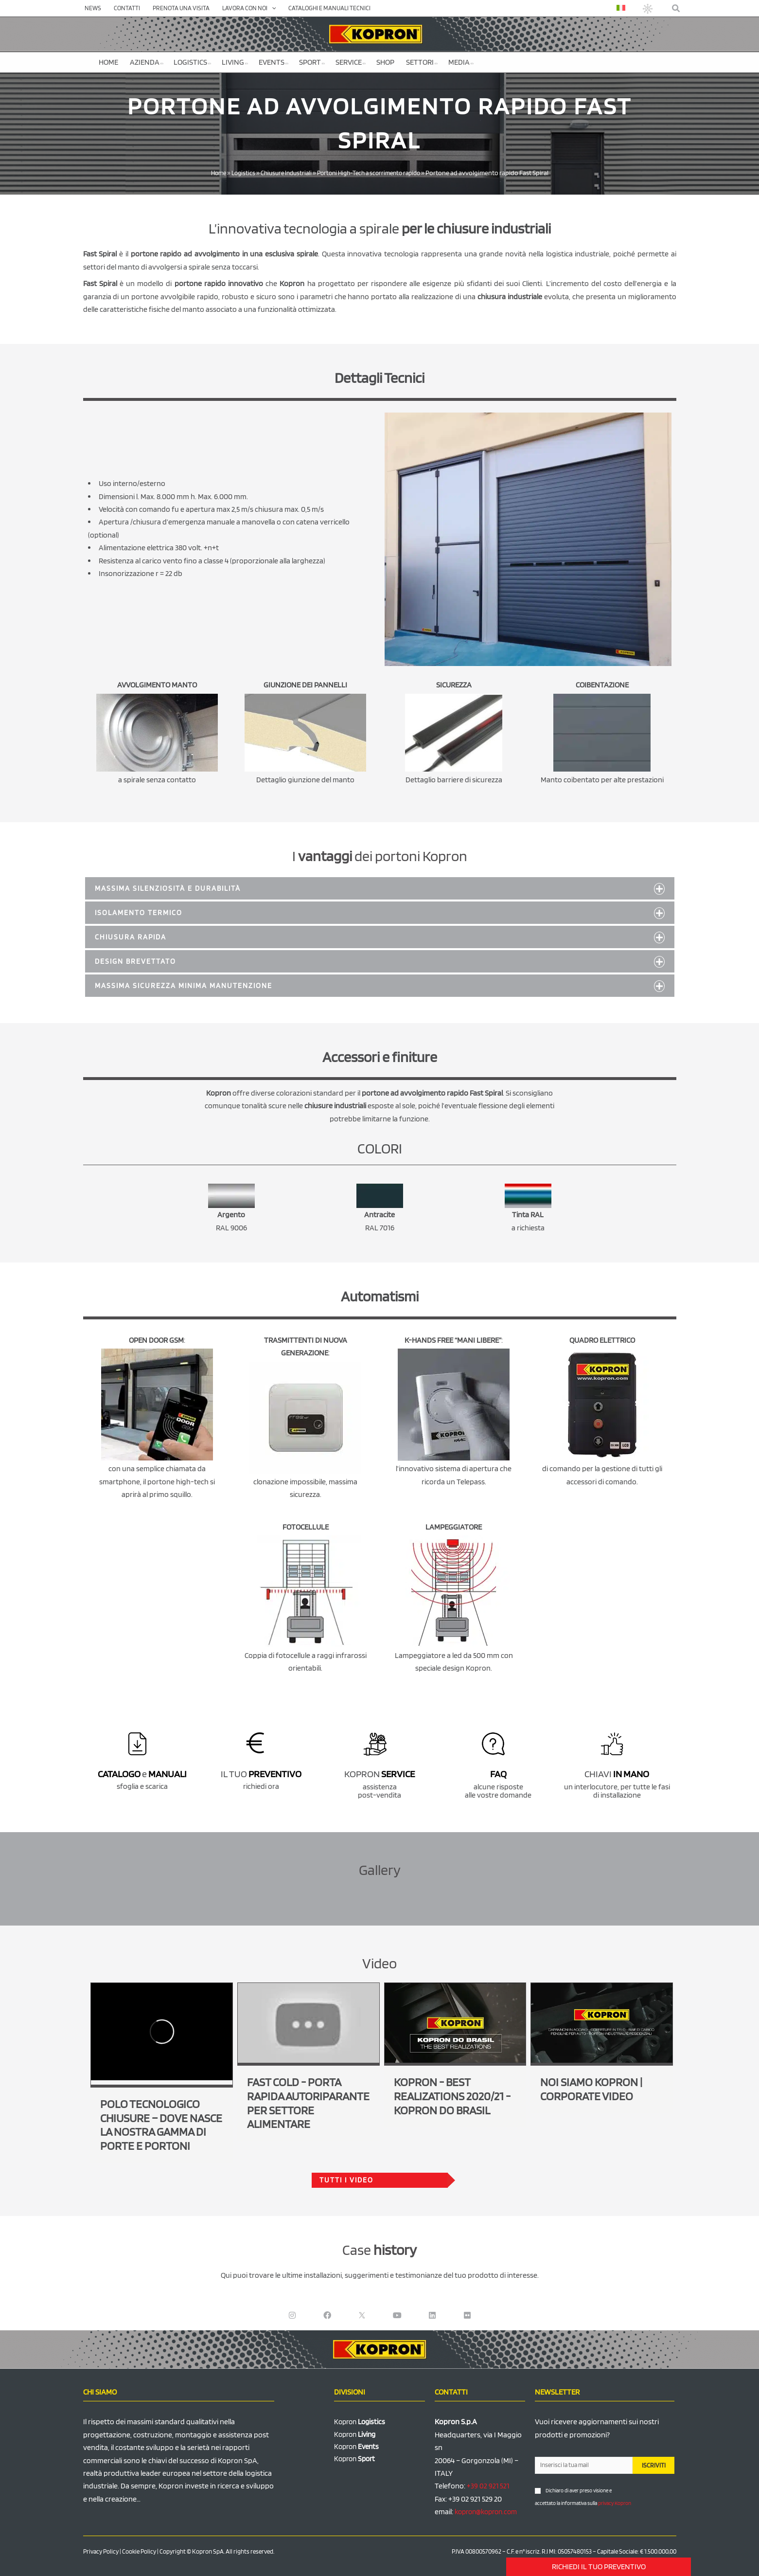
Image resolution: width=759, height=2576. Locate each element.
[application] (271, 8)
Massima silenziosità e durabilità (172, 888)
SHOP (385, 62)
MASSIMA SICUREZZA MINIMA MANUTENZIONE (188, 985)
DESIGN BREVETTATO (137, 961)
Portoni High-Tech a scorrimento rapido (372, 173)
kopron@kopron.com (489, 2511)
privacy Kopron (614, 2503)
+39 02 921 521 (488, 2485)
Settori (422, 62)
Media (461, 62)
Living (235, 62)
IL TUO (261, 1774)
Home (108, 62)
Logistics (192, 62)
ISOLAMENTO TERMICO (141, 912)
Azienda (146, 62)
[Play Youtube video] (308, 2023)
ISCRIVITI (654, 2465)
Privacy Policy (101, 2551)
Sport (312, 62)
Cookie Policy (139, 2551)
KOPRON (379, 1774)
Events (273, 62)
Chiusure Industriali (283, 173)
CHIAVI (616, 1774)
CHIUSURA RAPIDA (132, 936)
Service (350, 62)
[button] (676, 8)
